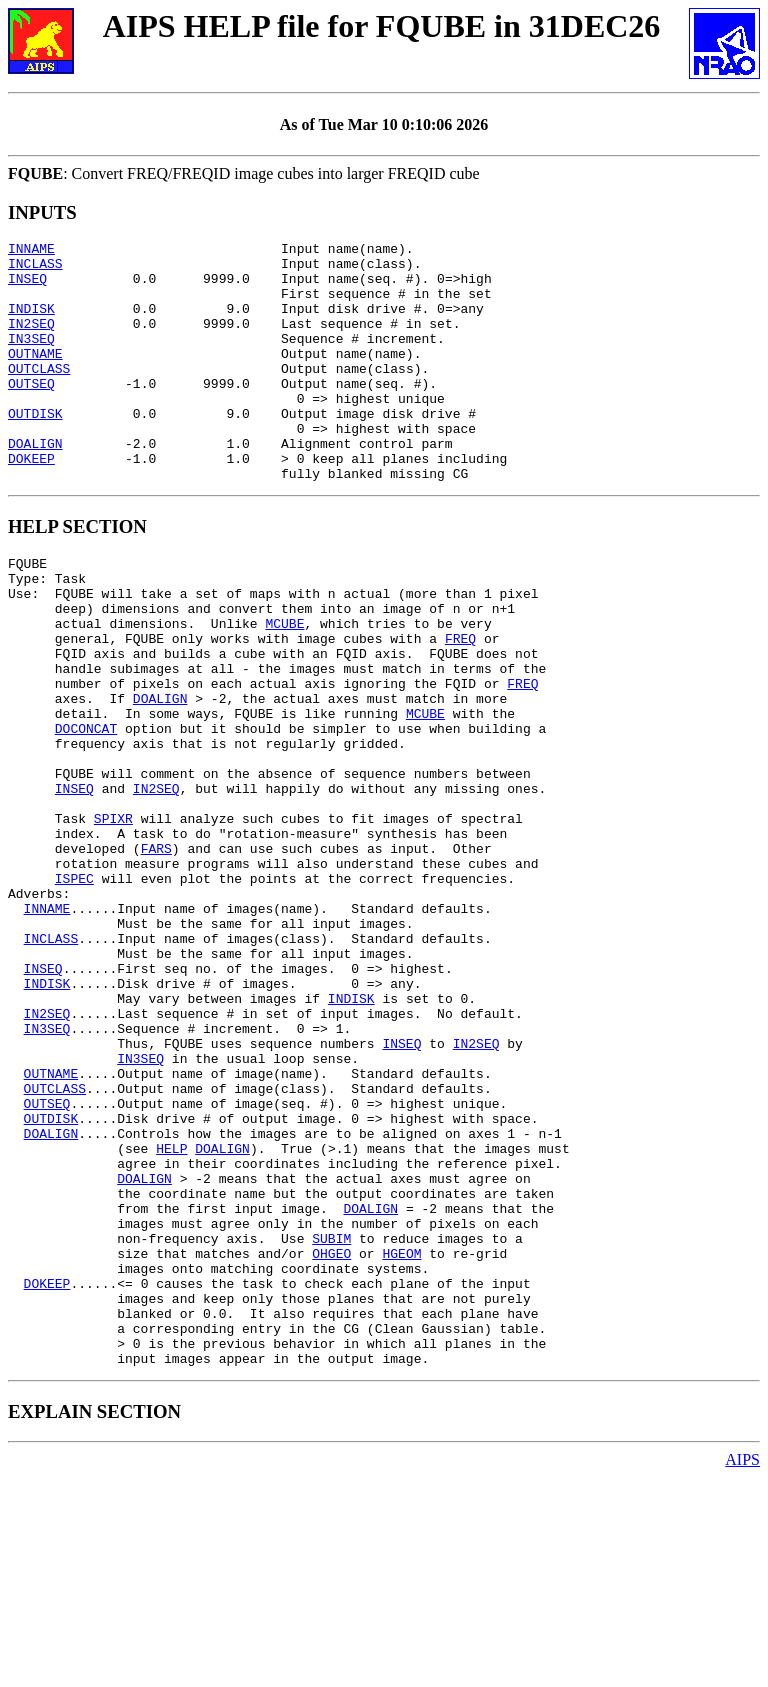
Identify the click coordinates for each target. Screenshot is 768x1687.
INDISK (31, 323)
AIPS (742, 1669)
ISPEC (74, 992)
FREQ (460, 704)
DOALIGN (35, 485)
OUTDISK (35, 449)
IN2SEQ (31, 341)
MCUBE (284, 686)
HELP (171, 1316)
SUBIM (331, 1424)
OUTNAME (35, 377)
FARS (156, 956)
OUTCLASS (39, 395)
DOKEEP (31, 503)
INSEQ (27, 287)
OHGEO (331, 1442)
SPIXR (113, 920)
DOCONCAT (86, 812)
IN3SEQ (31, 359)
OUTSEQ (31, 413)
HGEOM (401, 1442)
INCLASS (35, 269)
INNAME (31, 251)
